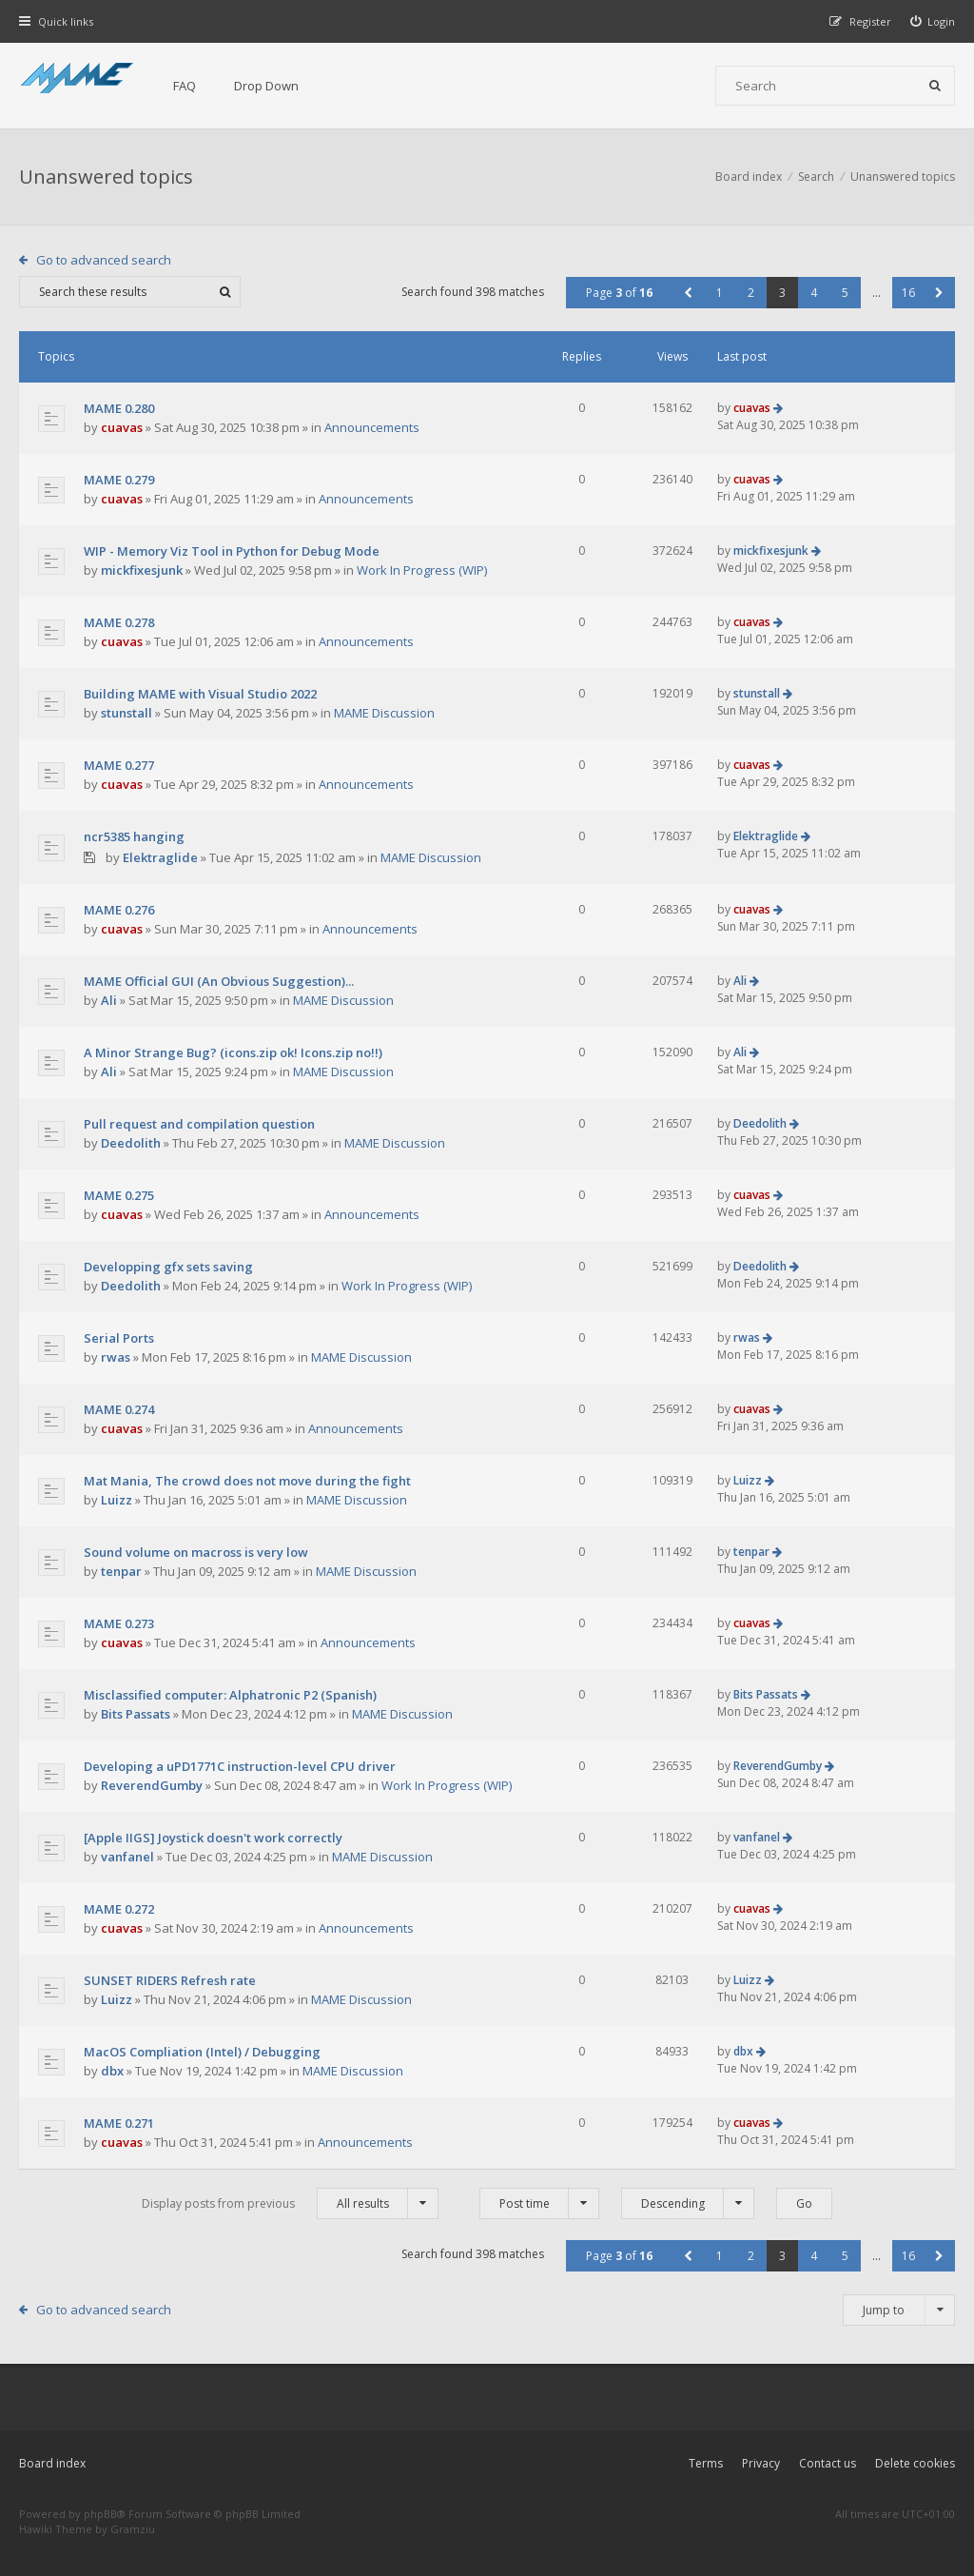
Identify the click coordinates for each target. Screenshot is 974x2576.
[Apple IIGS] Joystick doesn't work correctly (213, 1837)
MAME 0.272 (119, 1908)
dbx (112, 2070)
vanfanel (127, 1856)
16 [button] (908, 293)
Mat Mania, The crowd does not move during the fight (247, 1480)
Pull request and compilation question (199, 1123)
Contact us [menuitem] (827, 2463)
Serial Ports (119, 1338)
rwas (115, 1357)
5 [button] (845, 293)
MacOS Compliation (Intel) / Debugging (202, 2051)
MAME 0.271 (119, 2123)
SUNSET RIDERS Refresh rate (170, 1980)
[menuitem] (933, 21)
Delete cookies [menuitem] (915, 2463)
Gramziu (132, 2529)
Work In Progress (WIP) (422, 570)
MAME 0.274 (119, 1409)
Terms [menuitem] (706, 2463)
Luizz (116, 1499)
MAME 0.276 (119, 909)
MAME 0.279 (119, 479)
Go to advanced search (103, 259)
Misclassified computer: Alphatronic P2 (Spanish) (230, 1694)
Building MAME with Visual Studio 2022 (200, 693)
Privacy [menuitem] (761, 2463)
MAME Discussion (384, 712)
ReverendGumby (152, 1785)
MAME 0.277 (119, 765)
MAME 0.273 (119, 1623)
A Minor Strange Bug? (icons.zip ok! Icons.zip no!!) (233, 1052)
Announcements (371, 427)
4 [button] (813, 293)
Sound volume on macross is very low (196, 1552)
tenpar (121, 1571)
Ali (109, 1000)
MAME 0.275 (119, 1195)
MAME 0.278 (119, 622)
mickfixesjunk (142, 570)
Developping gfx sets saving (168, 1266)
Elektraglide (160, 857)
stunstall (126, 712)
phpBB (100, 2514)
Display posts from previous (290, 2203)
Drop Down (266, 85)
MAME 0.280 (119, 408)
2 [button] (751, 293)
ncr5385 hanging (134, 836)
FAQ (184, 85)
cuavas (122, 427)
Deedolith (131, 1142)
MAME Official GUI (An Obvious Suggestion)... (219, 981)
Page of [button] (619, 293)
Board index (52, 2463)
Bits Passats (135, 1713)
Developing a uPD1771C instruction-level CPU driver (240, 1766)
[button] (688, 292)
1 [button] (719, 293)
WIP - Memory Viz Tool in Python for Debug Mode (232, 551)
